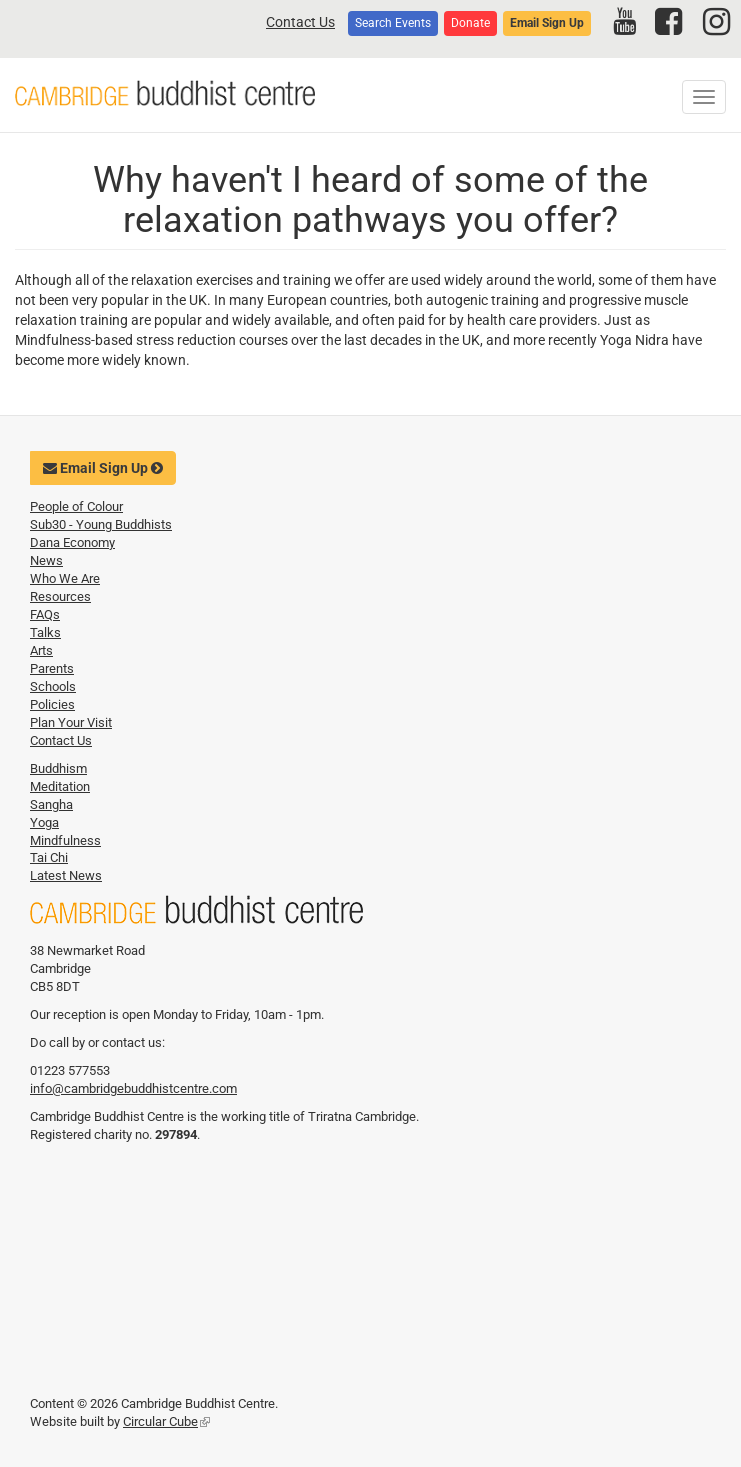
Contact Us (300, 22)
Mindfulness (65, 840)
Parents (52, 668)
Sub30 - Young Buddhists (101, 524)
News (46, 560)
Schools (53, 686)
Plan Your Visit (71, 722)
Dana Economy (72, 542)
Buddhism (58, 768)
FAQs (45, 614)
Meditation (60, 786)
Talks (45, 632)
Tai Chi (49, 857)
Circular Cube (166, 1421)
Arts (41, 650)
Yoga (44, 822)
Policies (52, 704)
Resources (60, 596)
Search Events (393, 23)
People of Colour (76, 506)
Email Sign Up (547, 23)
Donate (470, 23)
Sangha (51, 804)
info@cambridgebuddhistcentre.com (133, 1088)
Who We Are (65, 578)
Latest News (66, 875)
